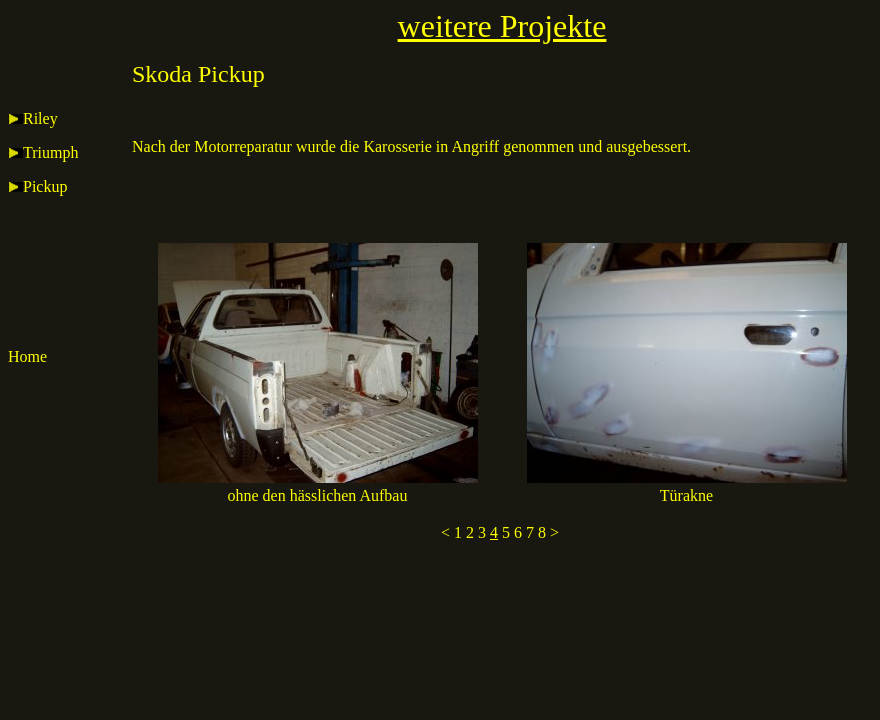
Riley (33, 118)
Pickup (37, 186)
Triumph (43, 152)
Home (27, 356)
